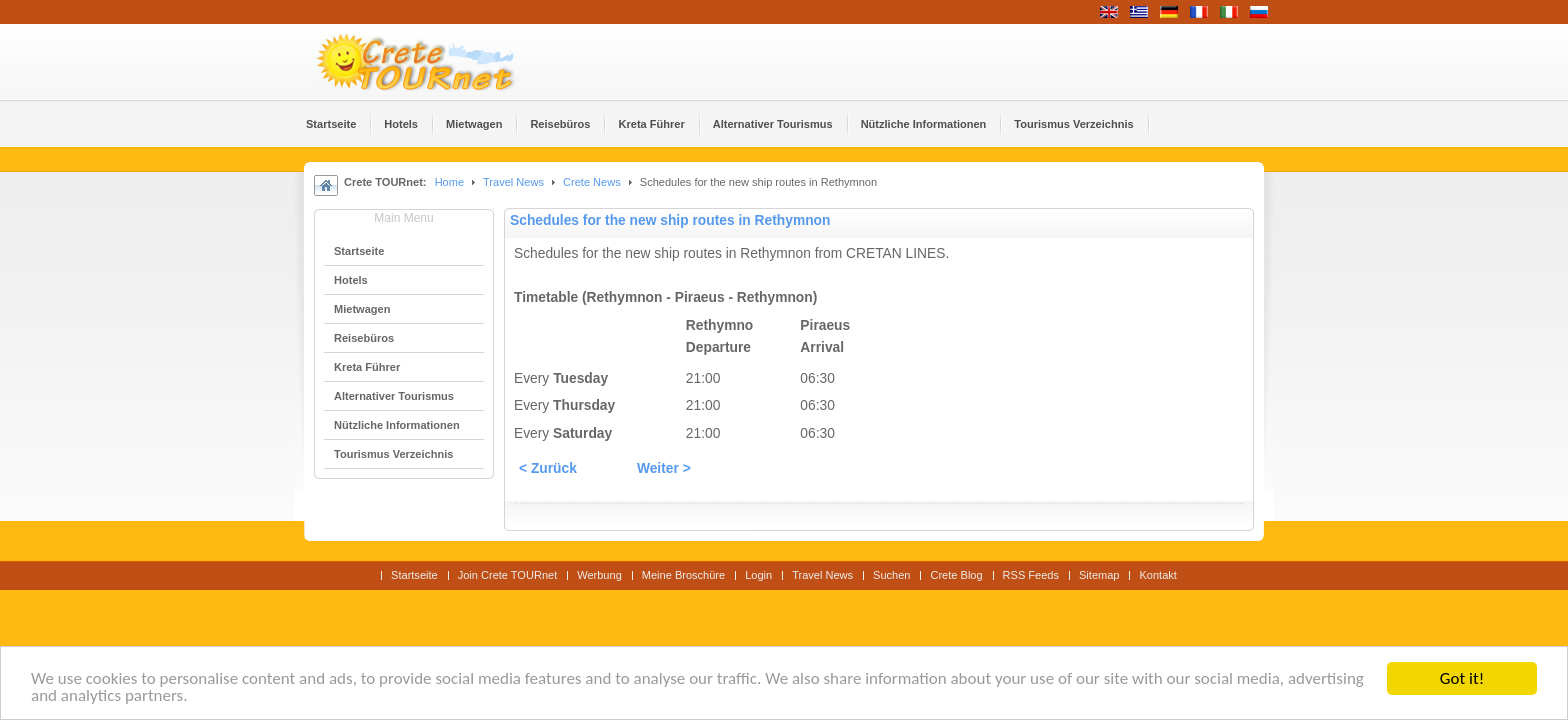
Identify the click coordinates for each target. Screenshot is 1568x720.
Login (758, 575)
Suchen (891, 575)
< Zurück (548, 468)
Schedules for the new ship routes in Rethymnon (670, 220)
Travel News (513, 182)
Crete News (592, 182)
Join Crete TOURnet (508, 575)
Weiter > (664, 468)
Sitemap (1099, 575)
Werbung (599, 575)
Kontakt (1157, 575)
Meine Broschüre (683, 575)
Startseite (414, 575)
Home (449, 182)
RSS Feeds (1031, 575)
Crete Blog (956, 575)
